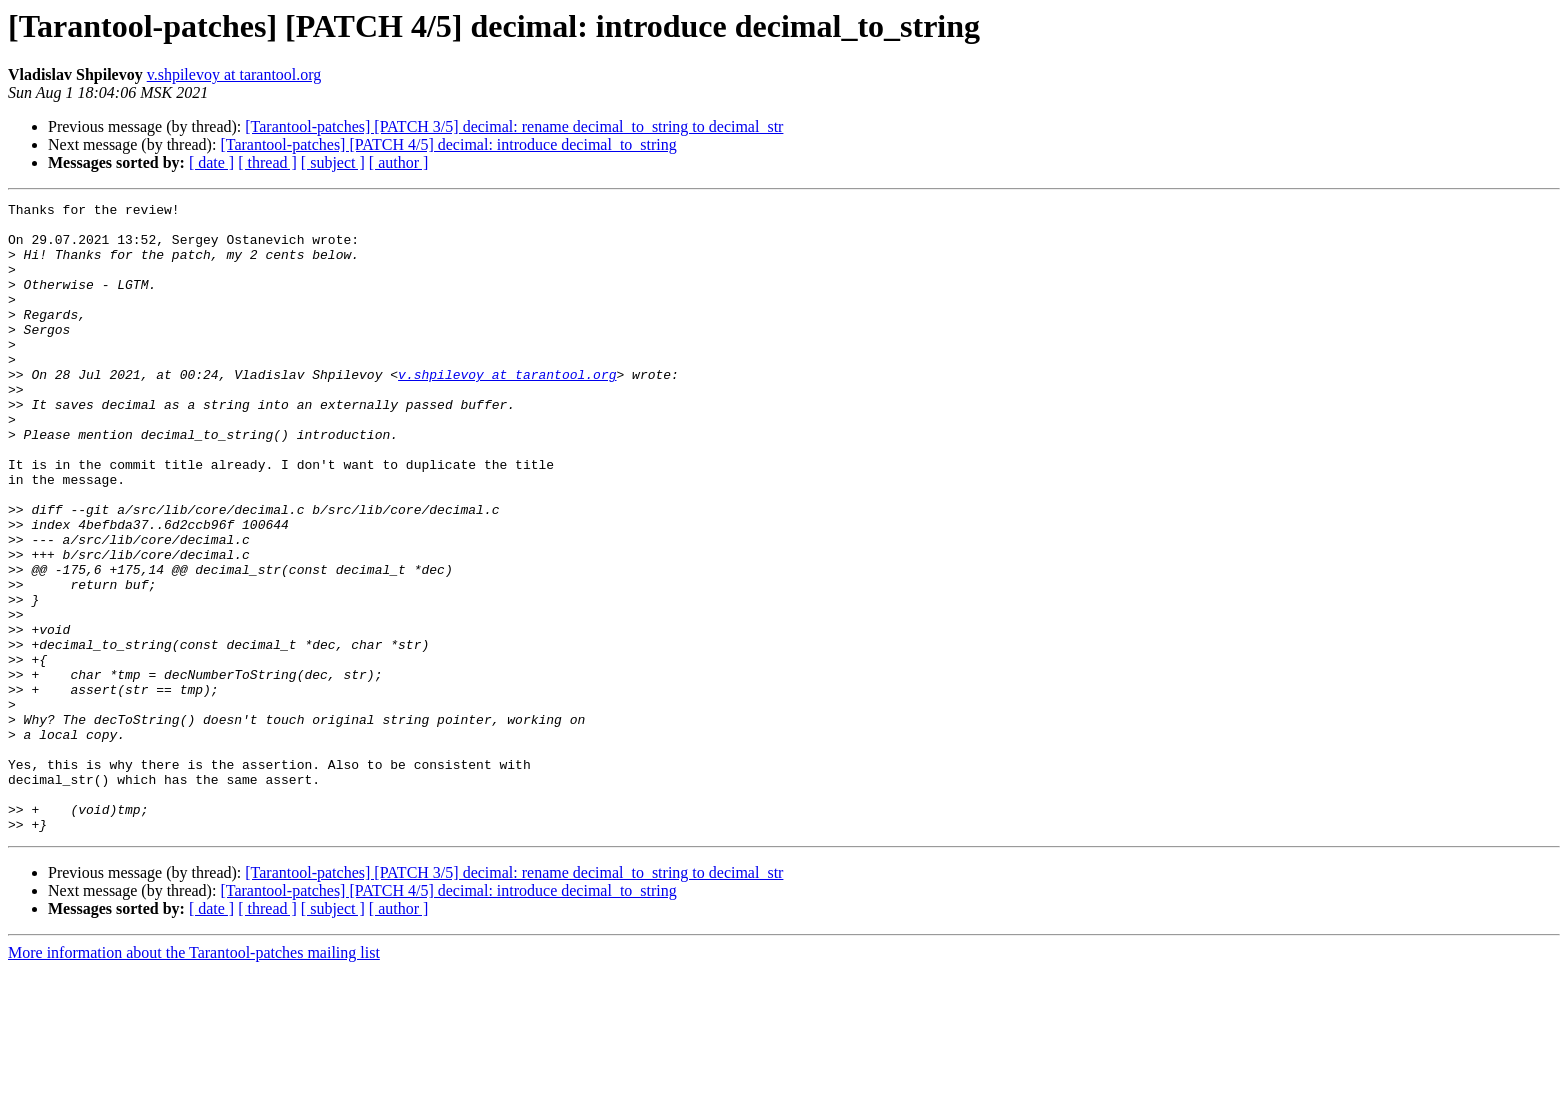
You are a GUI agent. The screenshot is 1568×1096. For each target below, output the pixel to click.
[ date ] (211, 162)
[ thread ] (267, 162)
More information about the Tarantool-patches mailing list (194, 1078)
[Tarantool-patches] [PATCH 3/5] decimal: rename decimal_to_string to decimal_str (514, 126)
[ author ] (399, 162)
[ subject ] (333, 162)
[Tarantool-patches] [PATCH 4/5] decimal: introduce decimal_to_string (448, 144)
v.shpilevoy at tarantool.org (234, 74)
